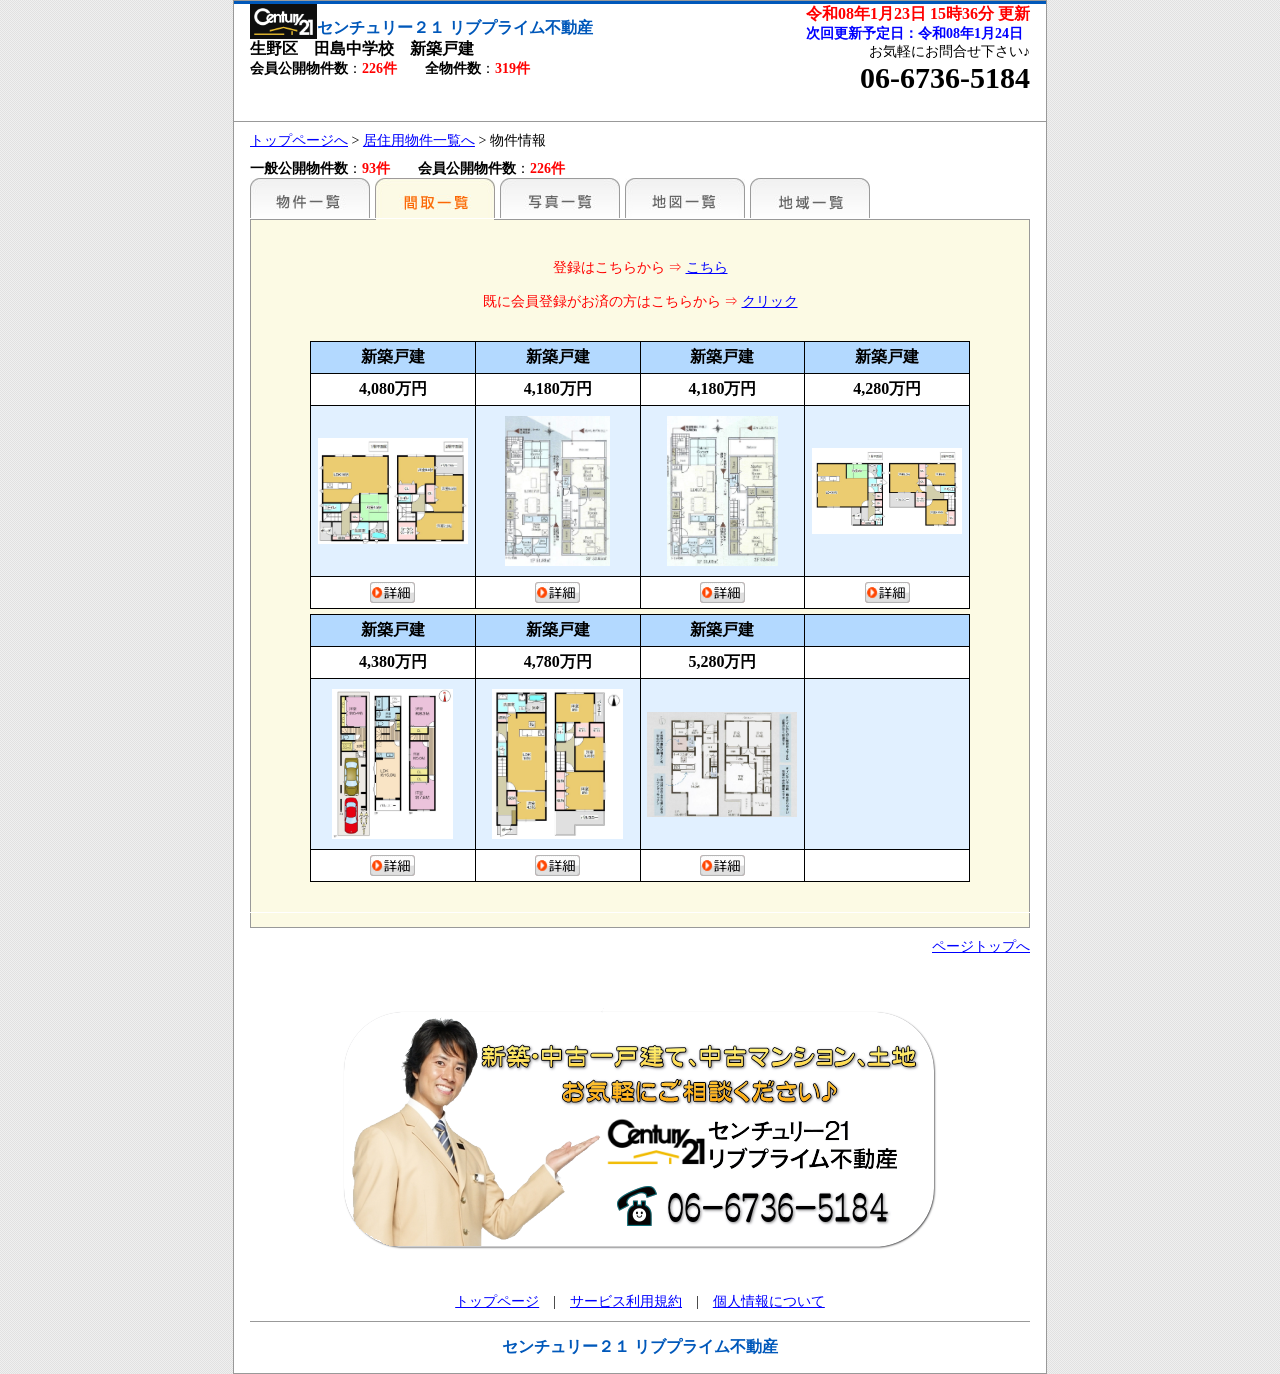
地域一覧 (810, 198)
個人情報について (769, 1301)
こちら (707, 267)
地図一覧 (685, 198)
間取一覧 (435, 198)
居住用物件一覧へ (419, 140)
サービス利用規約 (626, 1301)
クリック (770, 301)
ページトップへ (981, 946)
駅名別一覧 (310, 198)
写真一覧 (560, 198)
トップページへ (299, 140)
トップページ (497, 1301)
